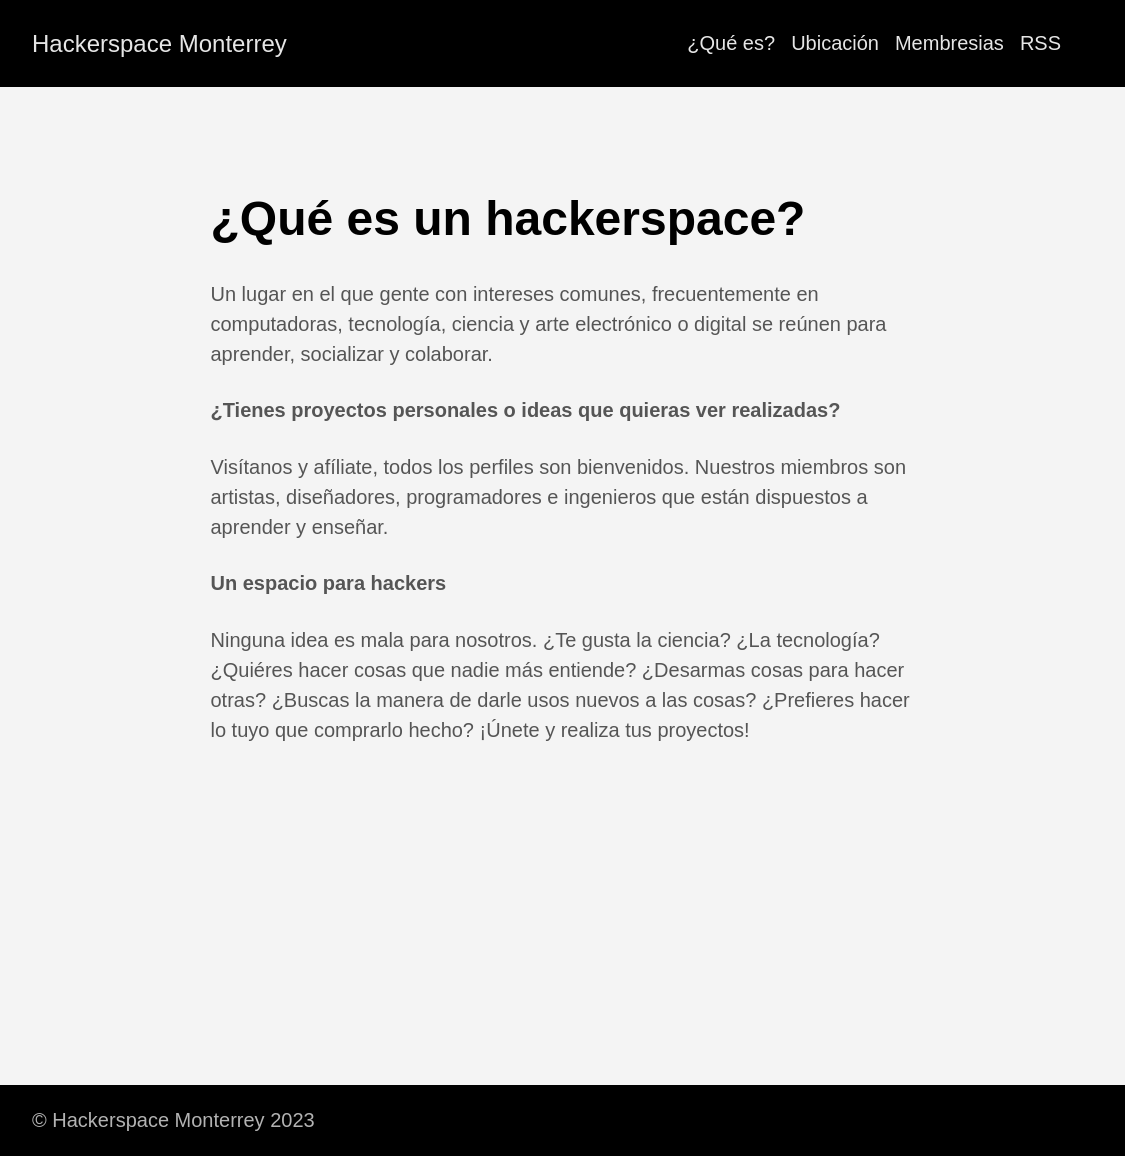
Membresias (949, 43)
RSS (1040, 43)
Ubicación (835, 43)
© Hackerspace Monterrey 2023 (173, 1120)
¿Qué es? (731, 43)
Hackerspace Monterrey (159, 43)
